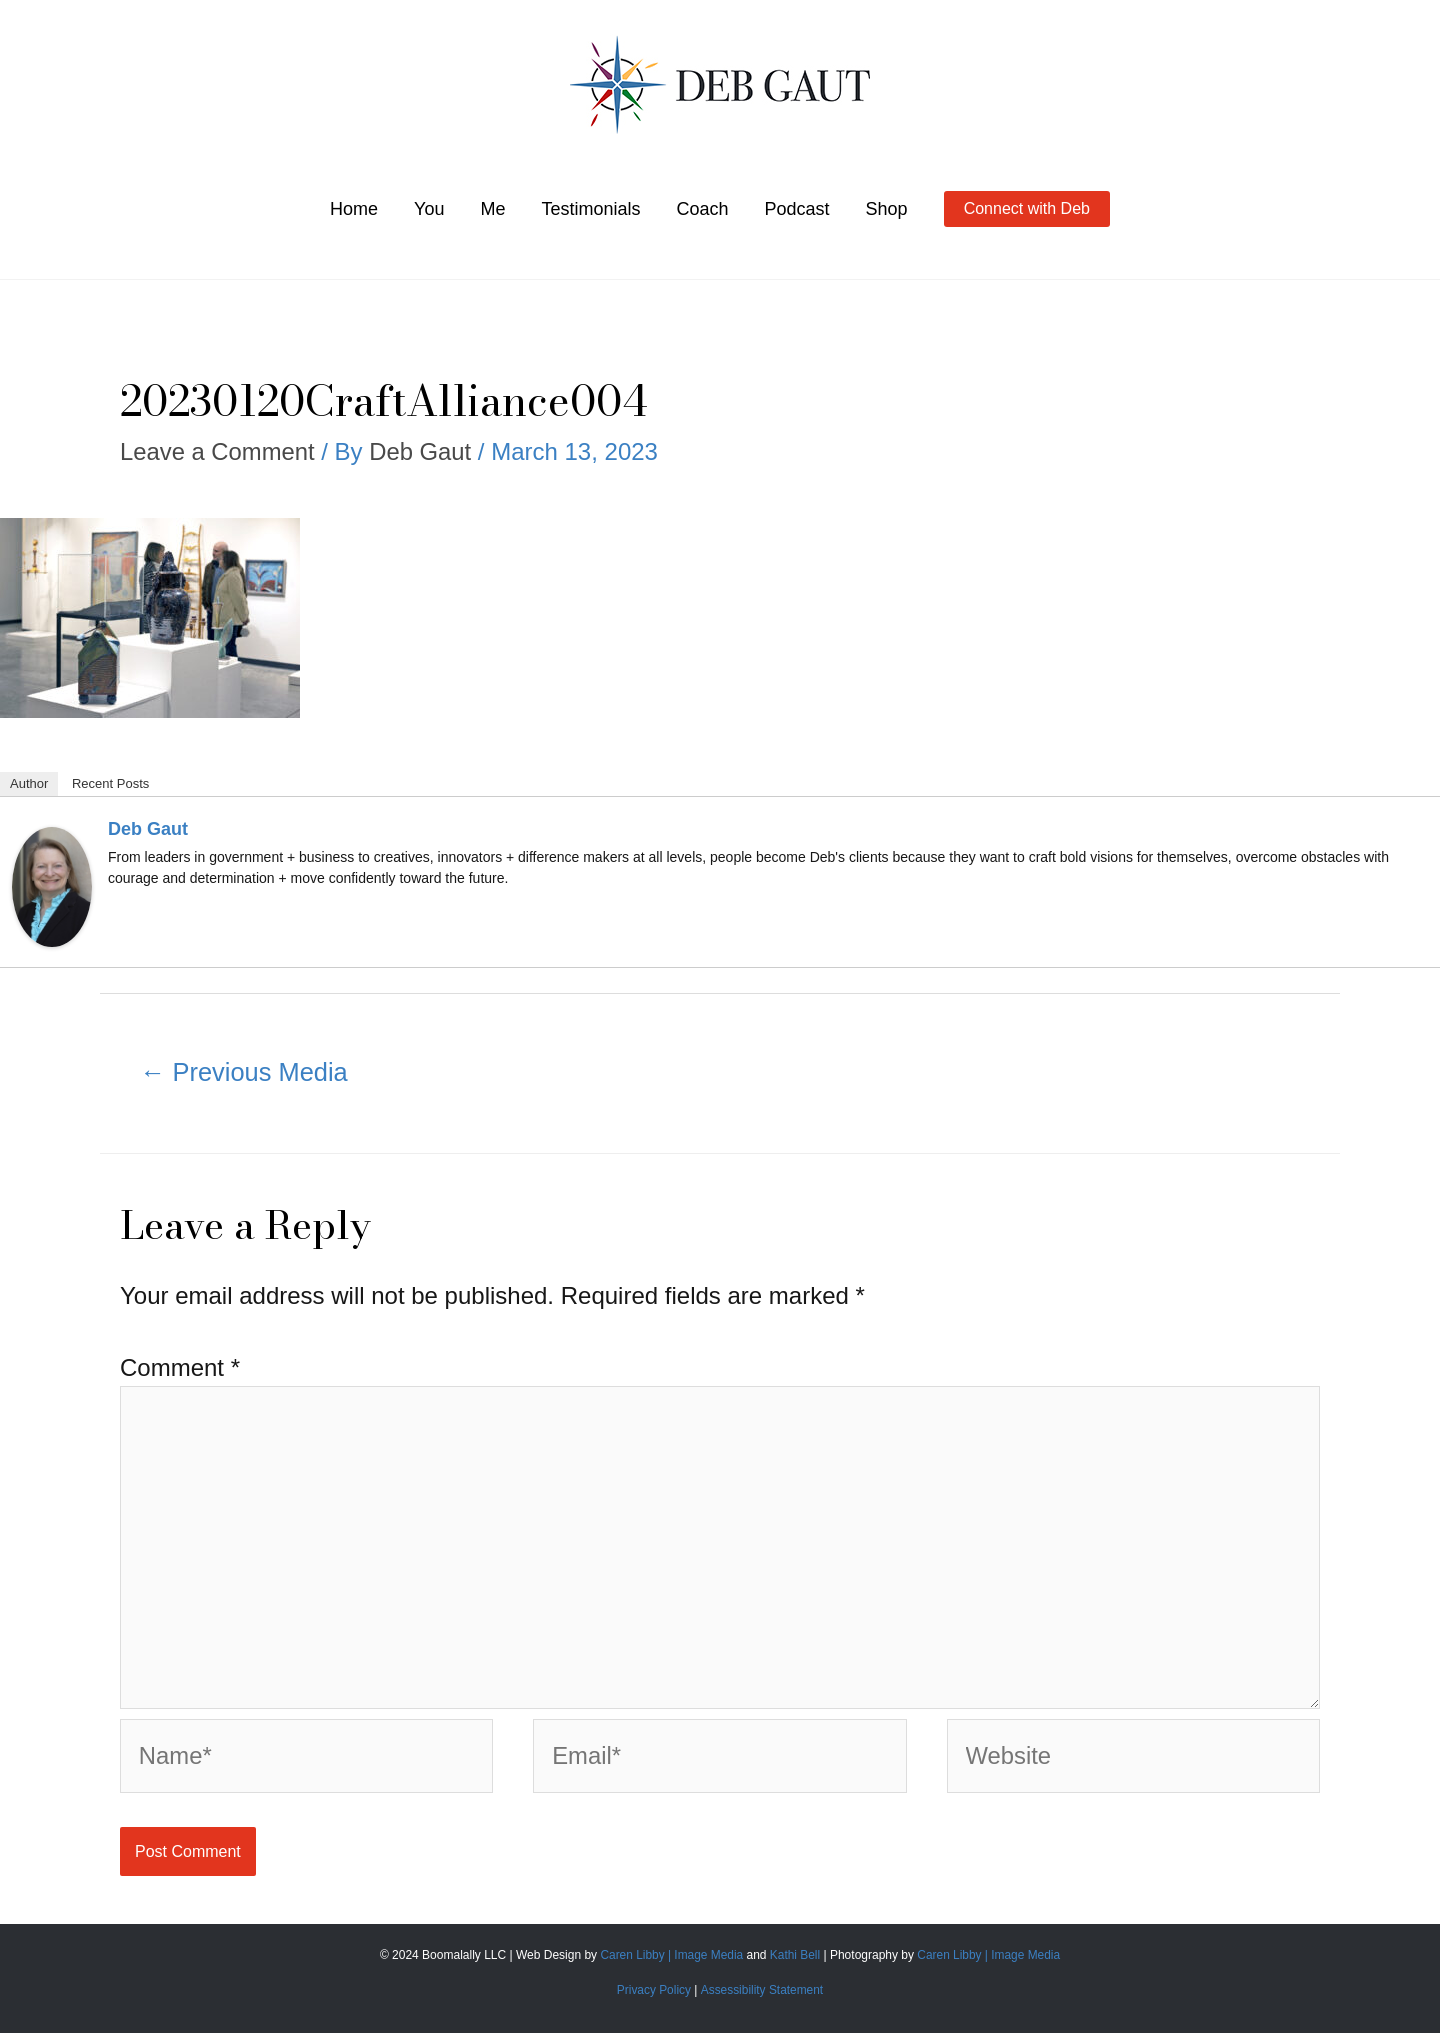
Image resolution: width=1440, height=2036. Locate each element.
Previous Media (244, 1072)
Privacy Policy (653, 1993)
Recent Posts (110, 783)
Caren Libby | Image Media (672, 1959)
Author (29, 783)
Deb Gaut (148, 829)
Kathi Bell (795, 1959)
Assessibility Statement (761, 1993)
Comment (180, 1367)
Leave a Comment (218, 451)
